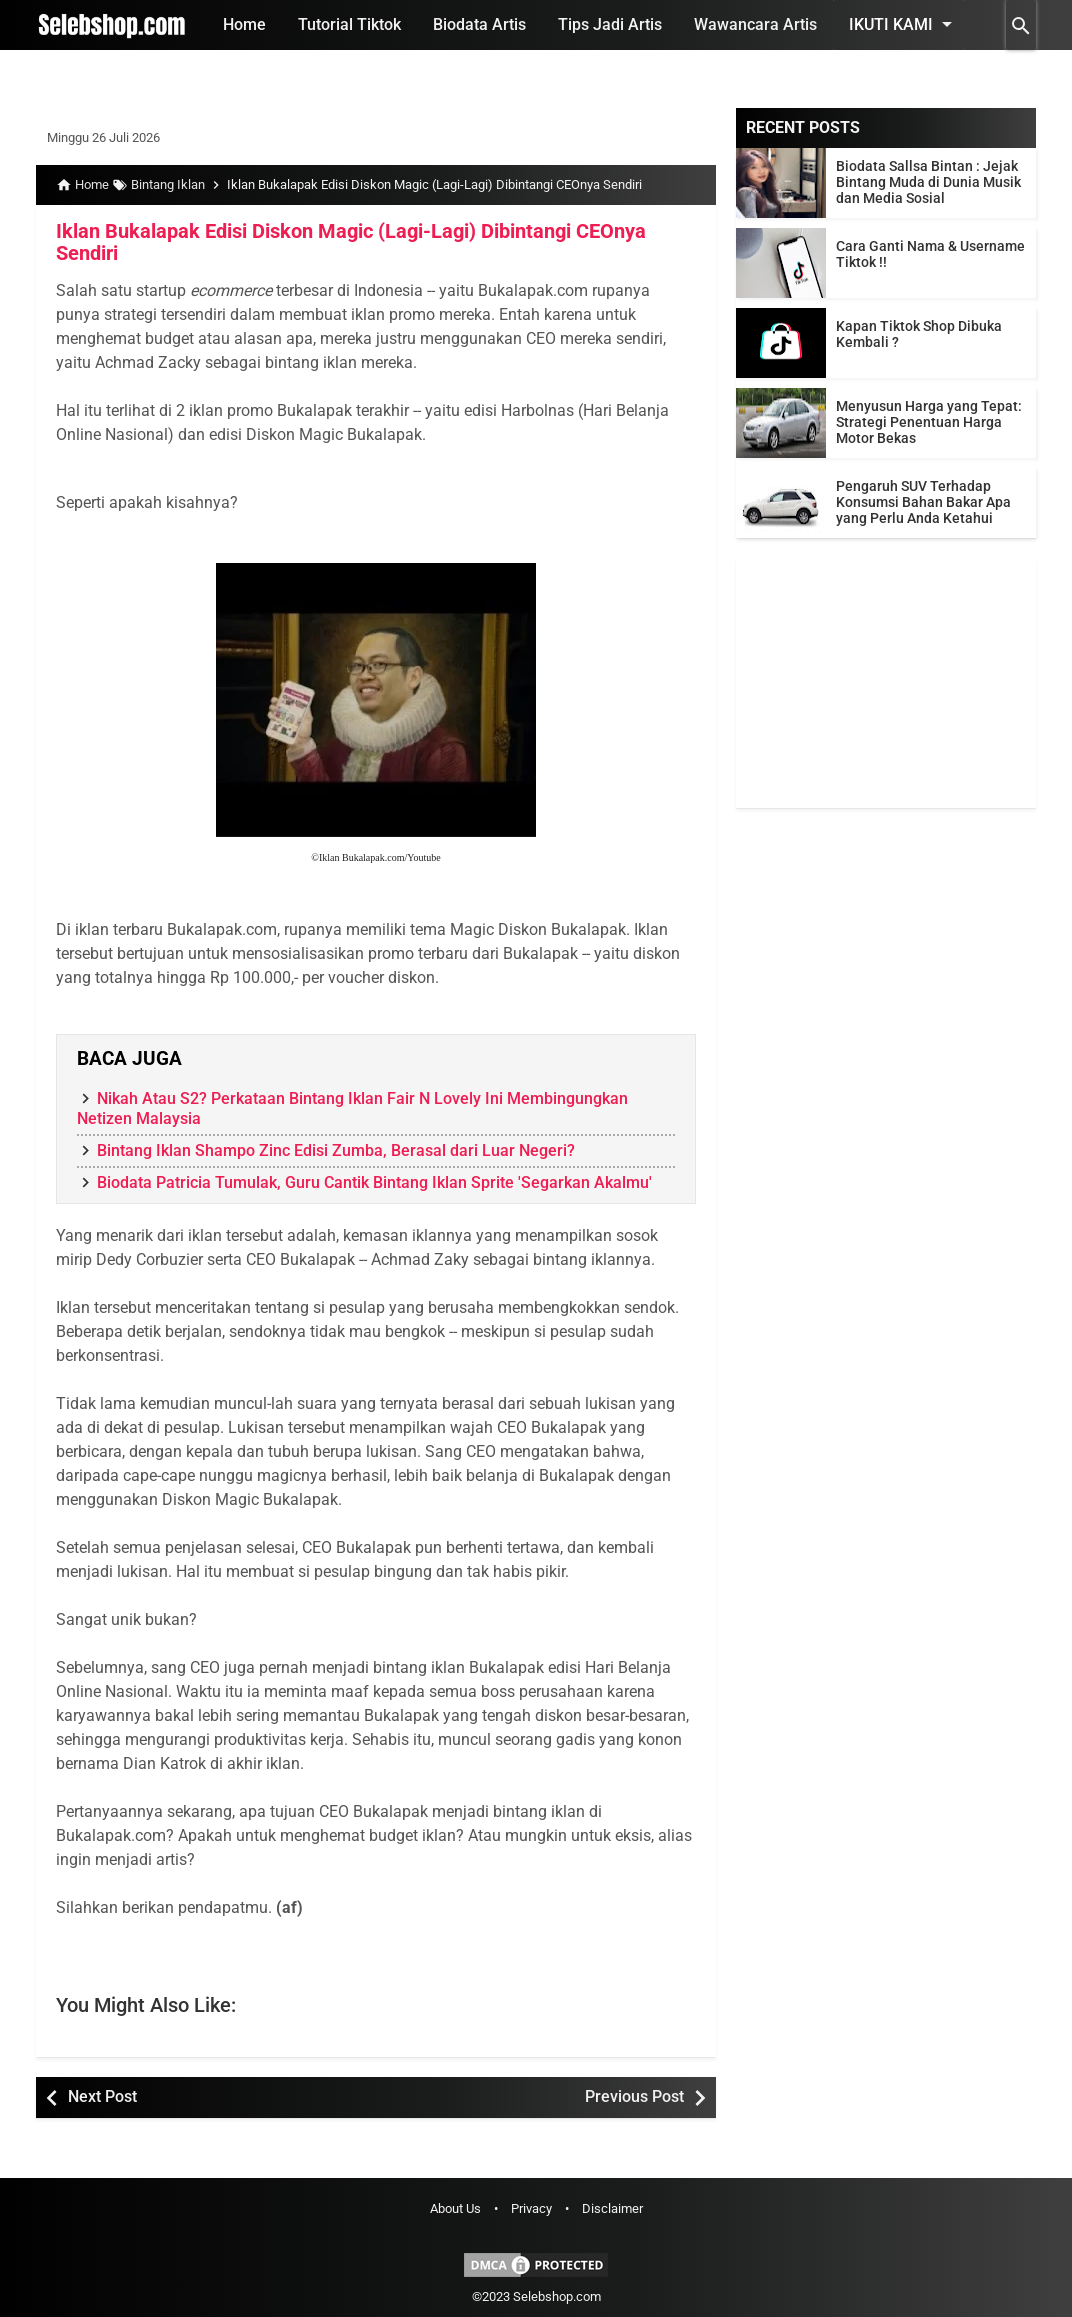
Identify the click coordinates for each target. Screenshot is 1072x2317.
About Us (455, 2208)
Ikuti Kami (904, 24)
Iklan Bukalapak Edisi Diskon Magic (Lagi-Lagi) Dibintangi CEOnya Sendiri (351, 242)
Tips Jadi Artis (610, 24)
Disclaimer (612, 2208)
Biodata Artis (479, 24)
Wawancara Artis (755, 24)
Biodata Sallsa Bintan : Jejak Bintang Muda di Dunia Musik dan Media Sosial (928, 182)
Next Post (102, 2096)
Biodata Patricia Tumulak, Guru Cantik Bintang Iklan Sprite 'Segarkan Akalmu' (374, 1182)
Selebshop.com (557, 2296)
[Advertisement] (886, 683)
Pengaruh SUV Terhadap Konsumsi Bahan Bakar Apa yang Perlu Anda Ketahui (923, 502)
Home (244, 24)
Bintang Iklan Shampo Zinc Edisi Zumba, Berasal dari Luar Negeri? (336, 1150)
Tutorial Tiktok (349, 24)
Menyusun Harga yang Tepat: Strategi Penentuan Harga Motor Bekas (929, 422)
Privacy (531, 2208)
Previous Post (634, 2096)
